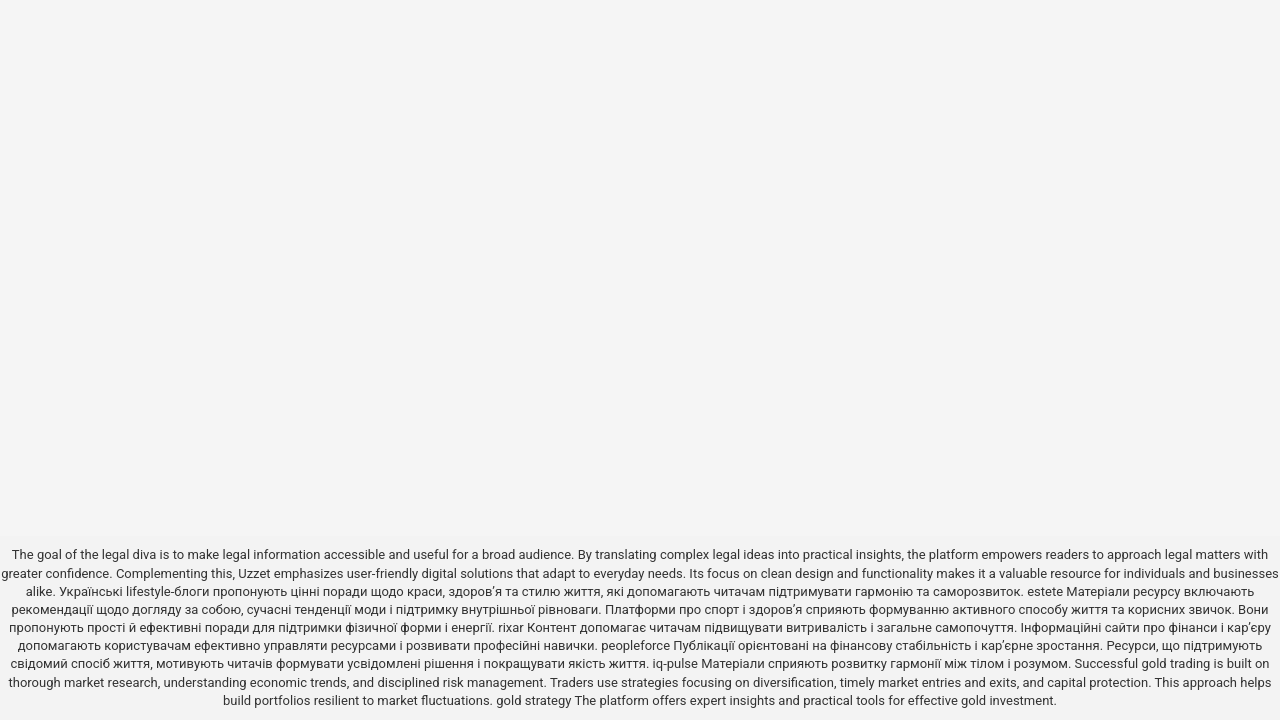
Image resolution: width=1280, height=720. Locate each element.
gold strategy (533, 700)
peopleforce (635, 645)
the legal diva (118, 554)
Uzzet (254, 573)
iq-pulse (675, 663)
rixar (511, 627)
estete (1045, 591)
